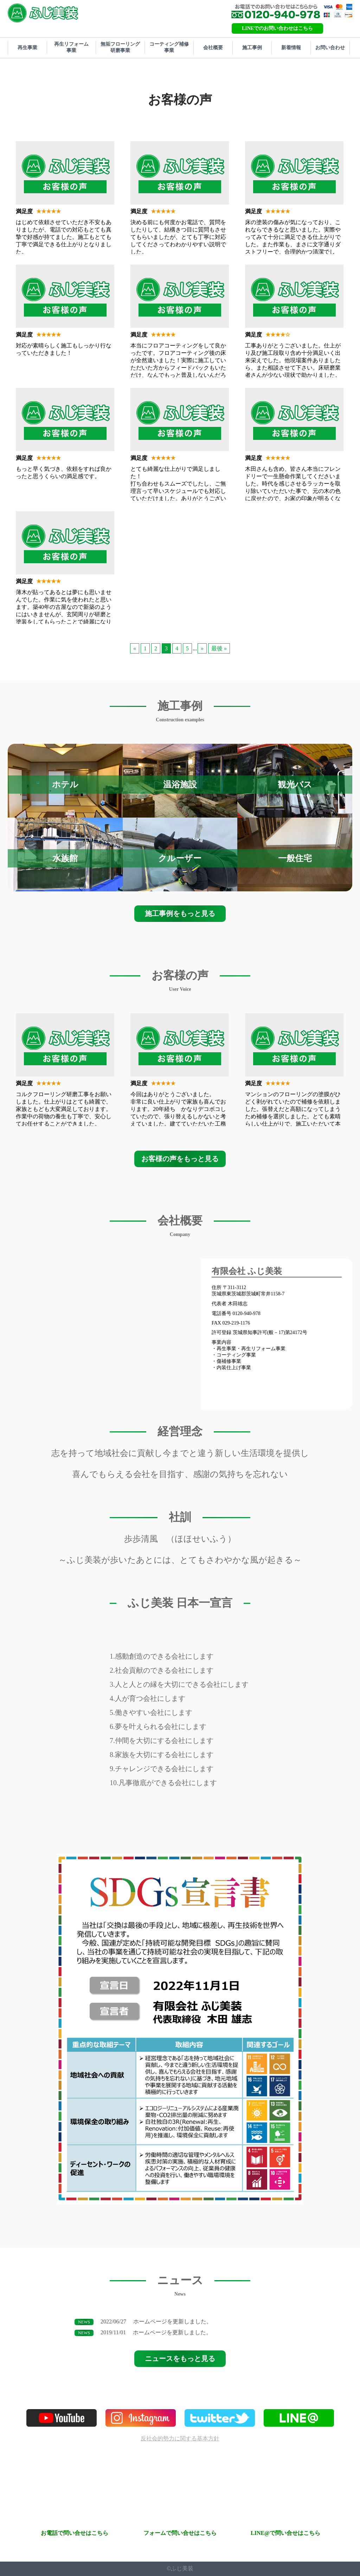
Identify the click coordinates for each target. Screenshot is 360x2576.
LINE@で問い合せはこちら (285, 2533)
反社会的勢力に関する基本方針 (180, 2438)
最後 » (219, 648)
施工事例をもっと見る (180, 913)
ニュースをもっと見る (180, 2358)
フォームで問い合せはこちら (180, 2533)
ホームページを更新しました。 (143, 2321)
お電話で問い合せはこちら (74, 2533)
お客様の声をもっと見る (180, 1159)
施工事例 (252, 47)
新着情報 (291, 47)
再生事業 (27, 47)
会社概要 (213, 47)
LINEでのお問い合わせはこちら (277, 28)
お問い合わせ (330, 47)
